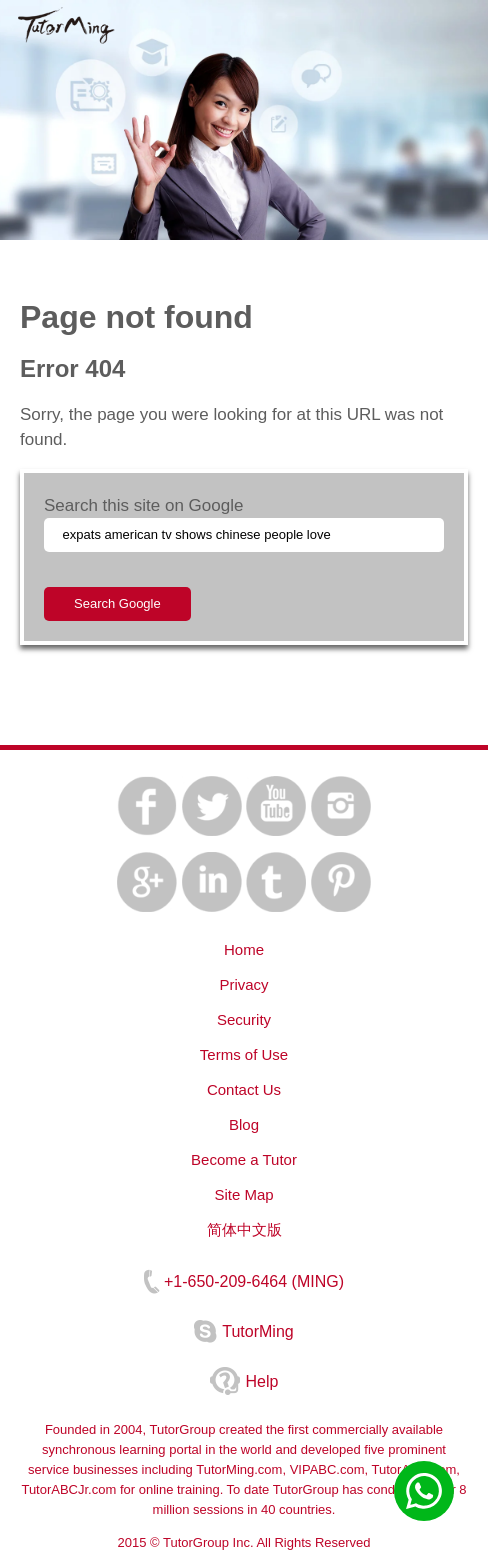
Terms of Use (244, 1054)
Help (262, 1381)
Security (244, 1019)
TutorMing (257, 1331)
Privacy (243, 984)
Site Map (243, 1194)
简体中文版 (244, 1229)
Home (244, 949)
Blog (244, 1124)
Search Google (117, 603)
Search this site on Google (143, 505)
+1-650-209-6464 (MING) (254, 1281)
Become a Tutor (244, 1159)
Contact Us (244, 1089)
